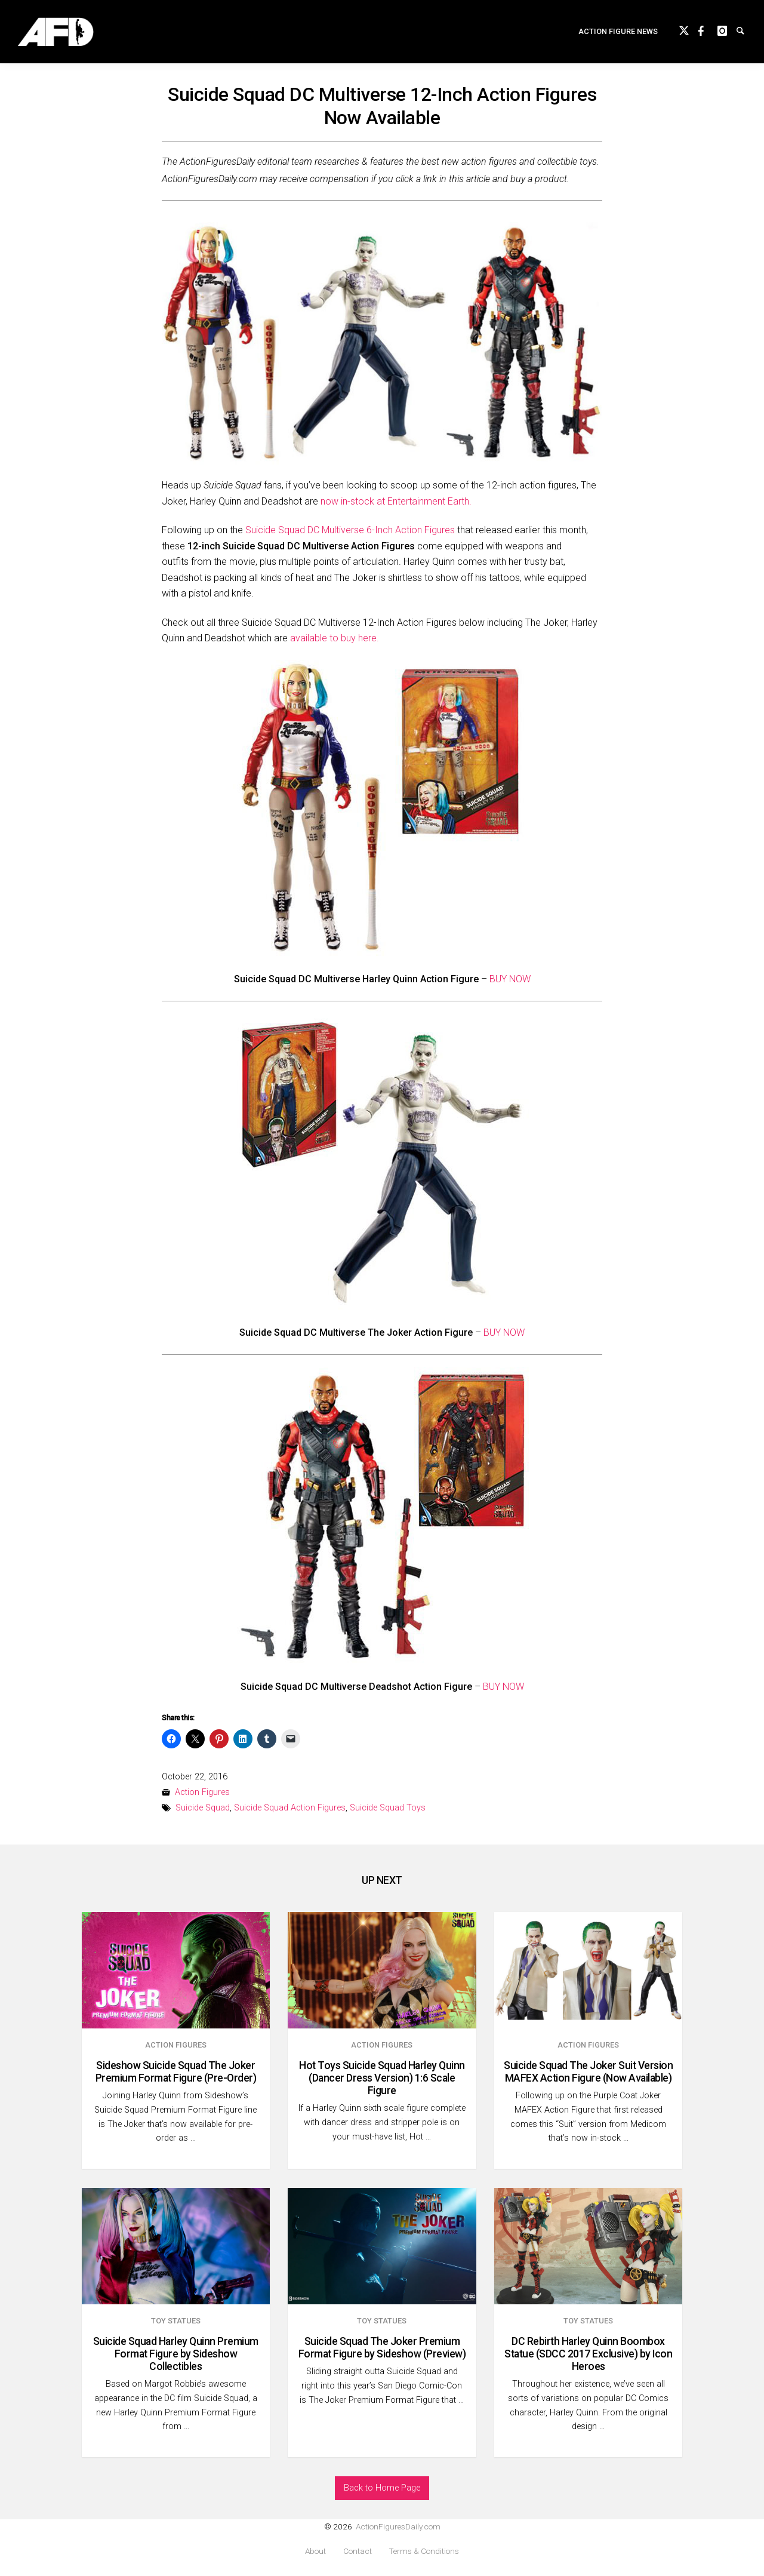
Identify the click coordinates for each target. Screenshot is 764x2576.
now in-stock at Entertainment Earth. (396, 501)
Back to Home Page (382, 2488)
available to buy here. (334, 638)
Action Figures (202, 1792)
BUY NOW (510, 979)
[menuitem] (618, 33)
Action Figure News (618, 33)
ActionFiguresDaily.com (398, 2526)
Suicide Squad (202, 1808)
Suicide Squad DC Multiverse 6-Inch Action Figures (350, 530)
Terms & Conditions (424, 2551)
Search (746, 31)
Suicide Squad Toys (388, 1808)
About (315, 2551)
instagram (727, 31)
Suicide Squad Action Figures (290, 1808)
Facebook (707, 31)
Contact (357, 2551)
